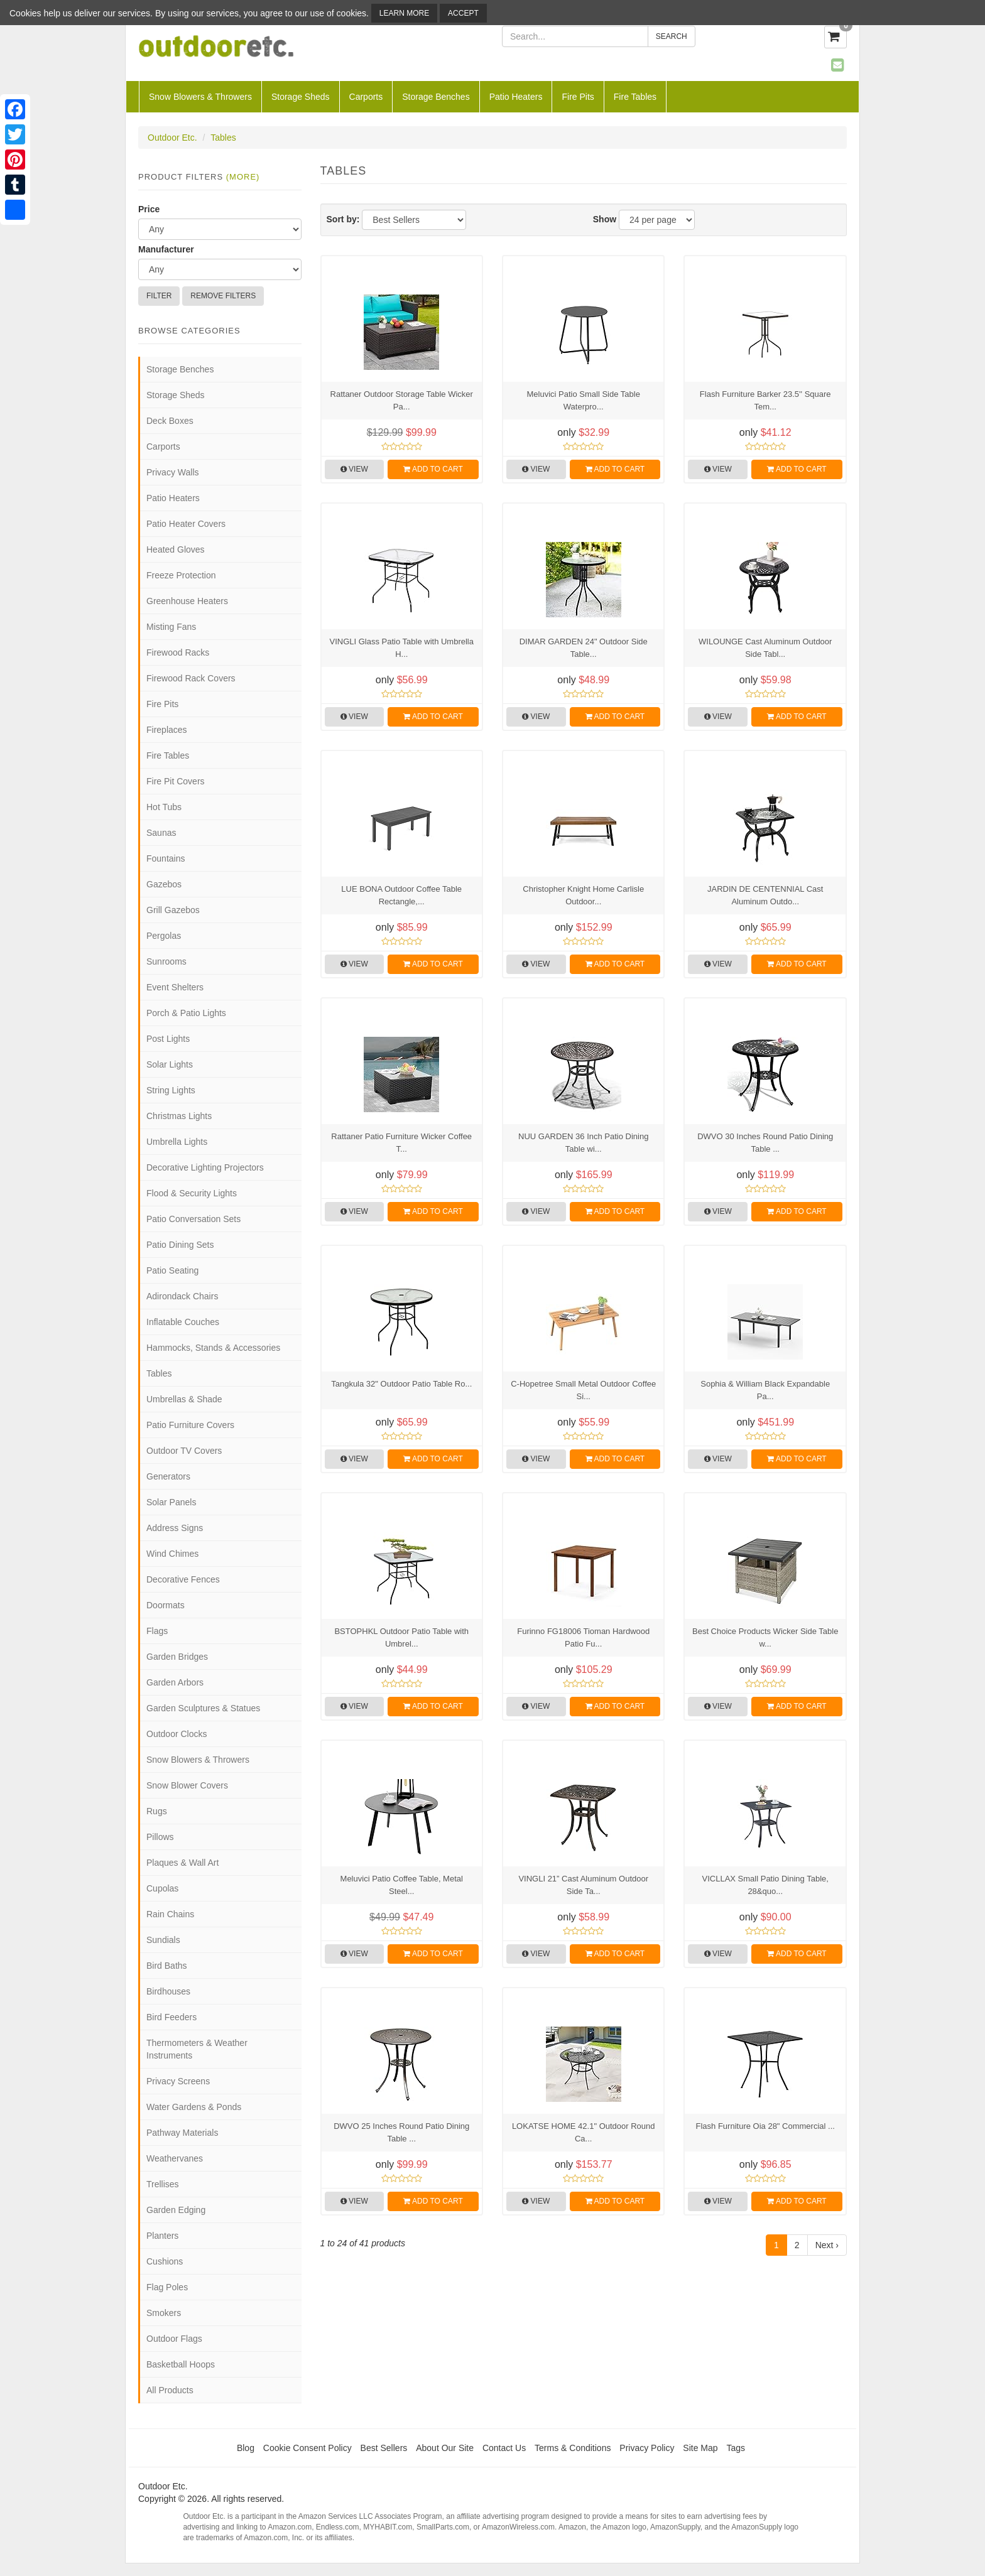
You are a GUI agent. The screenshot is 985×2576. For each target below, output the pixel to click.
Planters (162, 2236)
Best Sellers (384, 2448)
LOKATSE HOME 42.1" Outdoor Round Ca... (583, 2132)
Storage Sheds (300, 97)
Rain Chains (170, 1914)
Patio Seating (172, 1270)
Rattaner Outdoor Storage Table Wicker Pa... (401, 400)
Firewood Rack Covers (191, 678)
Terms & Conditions (573, 2448)
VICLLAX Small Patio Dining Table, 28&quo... (765, 1885)
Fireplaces (166, 730)
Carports (366, 97)
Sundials (163, 1940)
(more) (243, 176)
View (354, 469)
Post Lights (168, 1039)
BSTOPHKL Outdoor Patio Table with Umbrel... (401, 1637)
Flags (157, 1631)
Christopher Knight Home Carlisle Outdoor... (583, 895)
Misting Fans (171, 627)
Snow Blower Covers (187, 1785)
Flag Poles (167, 2287)
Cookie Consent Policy (307, 2448)
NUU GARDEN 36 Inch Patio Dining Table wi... (583, 1143)
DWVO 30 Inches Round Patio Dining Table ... (765, 1143)
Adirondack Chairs (182, 1296)
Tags (736, 2448)
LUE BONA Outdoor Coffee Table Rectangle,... (401, 895)
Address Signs (174, 1528)
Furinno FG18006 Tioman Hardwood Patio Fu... (583, 1637)
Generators (168, 1476)
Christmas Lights (179, 1116)
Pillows (160, 1837)
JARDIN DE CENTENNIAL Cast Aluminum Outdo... (765, 895)
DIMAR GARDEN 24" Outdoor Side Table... (584, 648)
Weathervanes (174, 2158)
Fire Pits (578, 97)
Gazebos (164, 884)
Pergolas (163, 936)
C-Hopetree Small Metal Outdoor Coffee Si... (583, 1390)
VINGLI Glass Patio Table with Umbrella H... (401, 648)
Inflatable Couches (182, 1322)
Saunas (161, 833)
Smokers (163, 2313)
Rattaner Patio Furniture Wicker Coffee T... (401, 1143)
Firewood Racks (177, 652)
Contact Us (504, 2448)
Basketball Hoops (180, 2364)
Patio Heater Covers (186, 524)
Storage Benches (435, 97)
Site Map (700, 2448)
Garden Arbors (175, 1682)
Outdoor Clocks (176, 1734)
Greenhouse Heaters (187, 601)
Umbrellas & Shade (184, 1399)
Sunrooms (166, 961)
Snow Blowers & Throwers (200, 97)
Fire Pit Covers (175, 781)
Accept (463, 13)
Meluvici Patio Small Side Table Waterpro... (583, 400)
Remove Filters (223, 295)
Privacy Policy (646, 2448)
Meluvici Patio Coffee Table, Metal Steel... (401, 1885)
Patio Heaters (516, 97)
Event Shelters (175, 987)
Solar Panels (171, 1502)
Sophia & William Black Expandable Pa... (765, 1390)
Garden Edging (175, 2210)
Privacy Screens (178, 2081)
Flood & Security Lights (191, 1193)
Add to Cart (432, 469)
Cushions (164, 2261)
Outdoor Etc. (172, 138)
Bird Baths (166, 1966)
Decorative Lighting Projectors (205, 1167)
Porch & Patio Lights (186, 1013)
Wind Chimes (172, 1554)
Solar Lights (169, 1064)
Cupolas (162, 1888)
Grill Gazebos (173, 910)
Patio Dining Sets (180, 1245)
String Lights (170, 1090)
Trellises (162, 2184)
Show (604, 219)
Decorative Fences (183, 1579)
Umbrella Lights (176, 1142)
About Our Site (445, 2448)
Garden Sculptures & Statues (203, 1708)
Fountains (165, 858)
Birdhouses (168, 1991)
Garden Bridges (177, 1657)
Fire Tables (635, 97)
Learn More (404, 13)
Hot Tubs (164, 807)
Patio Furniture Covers (190, 1425)
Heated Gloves (175, 549)
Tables (223, 138)
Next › (827, 2245)
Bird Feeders (171, 2017)
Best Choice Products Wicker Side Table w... (765, 1637)
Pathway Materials (182, 2133)
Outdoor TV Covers (184, 1451)
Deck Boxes (169, 421)
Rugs (156, 1811)
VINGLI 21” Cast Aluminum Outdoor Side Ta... (583, 1885)
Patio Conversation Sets (193, 1219)
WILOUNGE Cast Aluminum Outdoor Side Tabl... (765, 648)
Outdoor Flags (174, 2339)
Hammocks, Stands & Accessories (213, 1348)
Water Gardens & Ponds (193, 2107)
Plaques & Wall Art (182, 1863)
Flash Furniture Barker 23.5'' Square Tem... (765, 400)
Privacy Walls (172, 472)
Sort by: (343, 219)
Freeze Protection (181, 575)
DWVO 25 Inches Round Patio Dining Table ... (401, 2132)
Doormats (165, 1605)
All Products (169, 2390)
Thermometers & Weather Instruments (197, 2049)
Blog (245, 2448)
